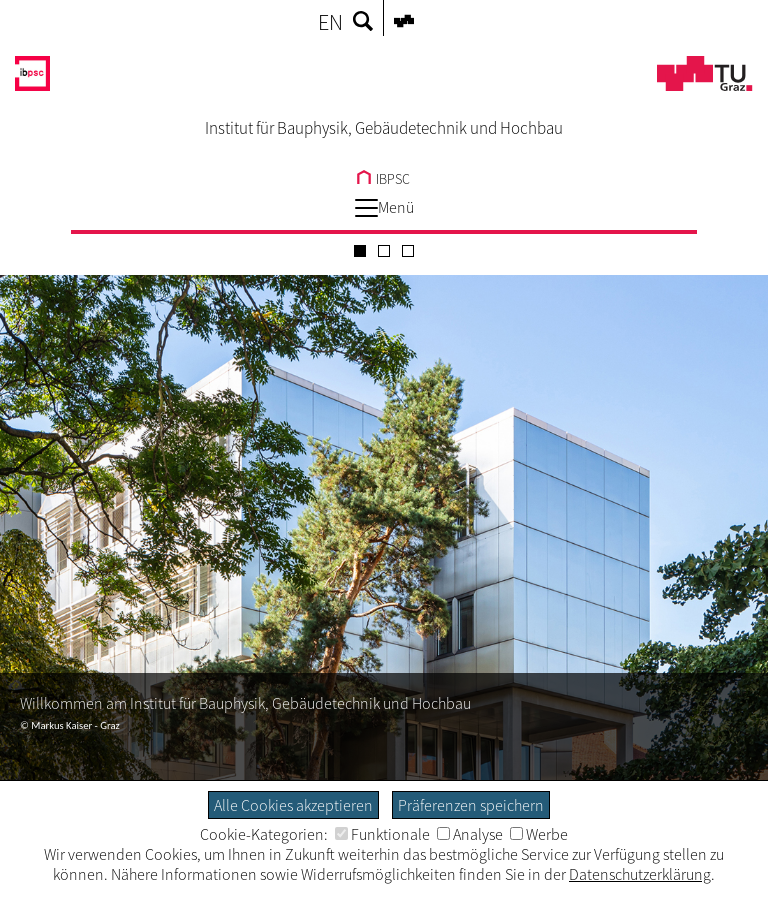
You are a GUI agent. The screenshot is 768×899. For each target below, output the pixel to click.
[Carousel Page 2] (384, 251)
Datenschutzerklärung (640, 874)
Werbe (539, 834)
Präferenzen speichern (471, 805)
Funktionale (382, 834)
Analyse (470, 834)
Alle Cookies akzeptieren (293, 805)
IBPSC (383, 179)
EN (330, 22)
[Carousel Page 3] (408, 251)
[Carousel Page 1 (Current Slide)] (360, 251)
